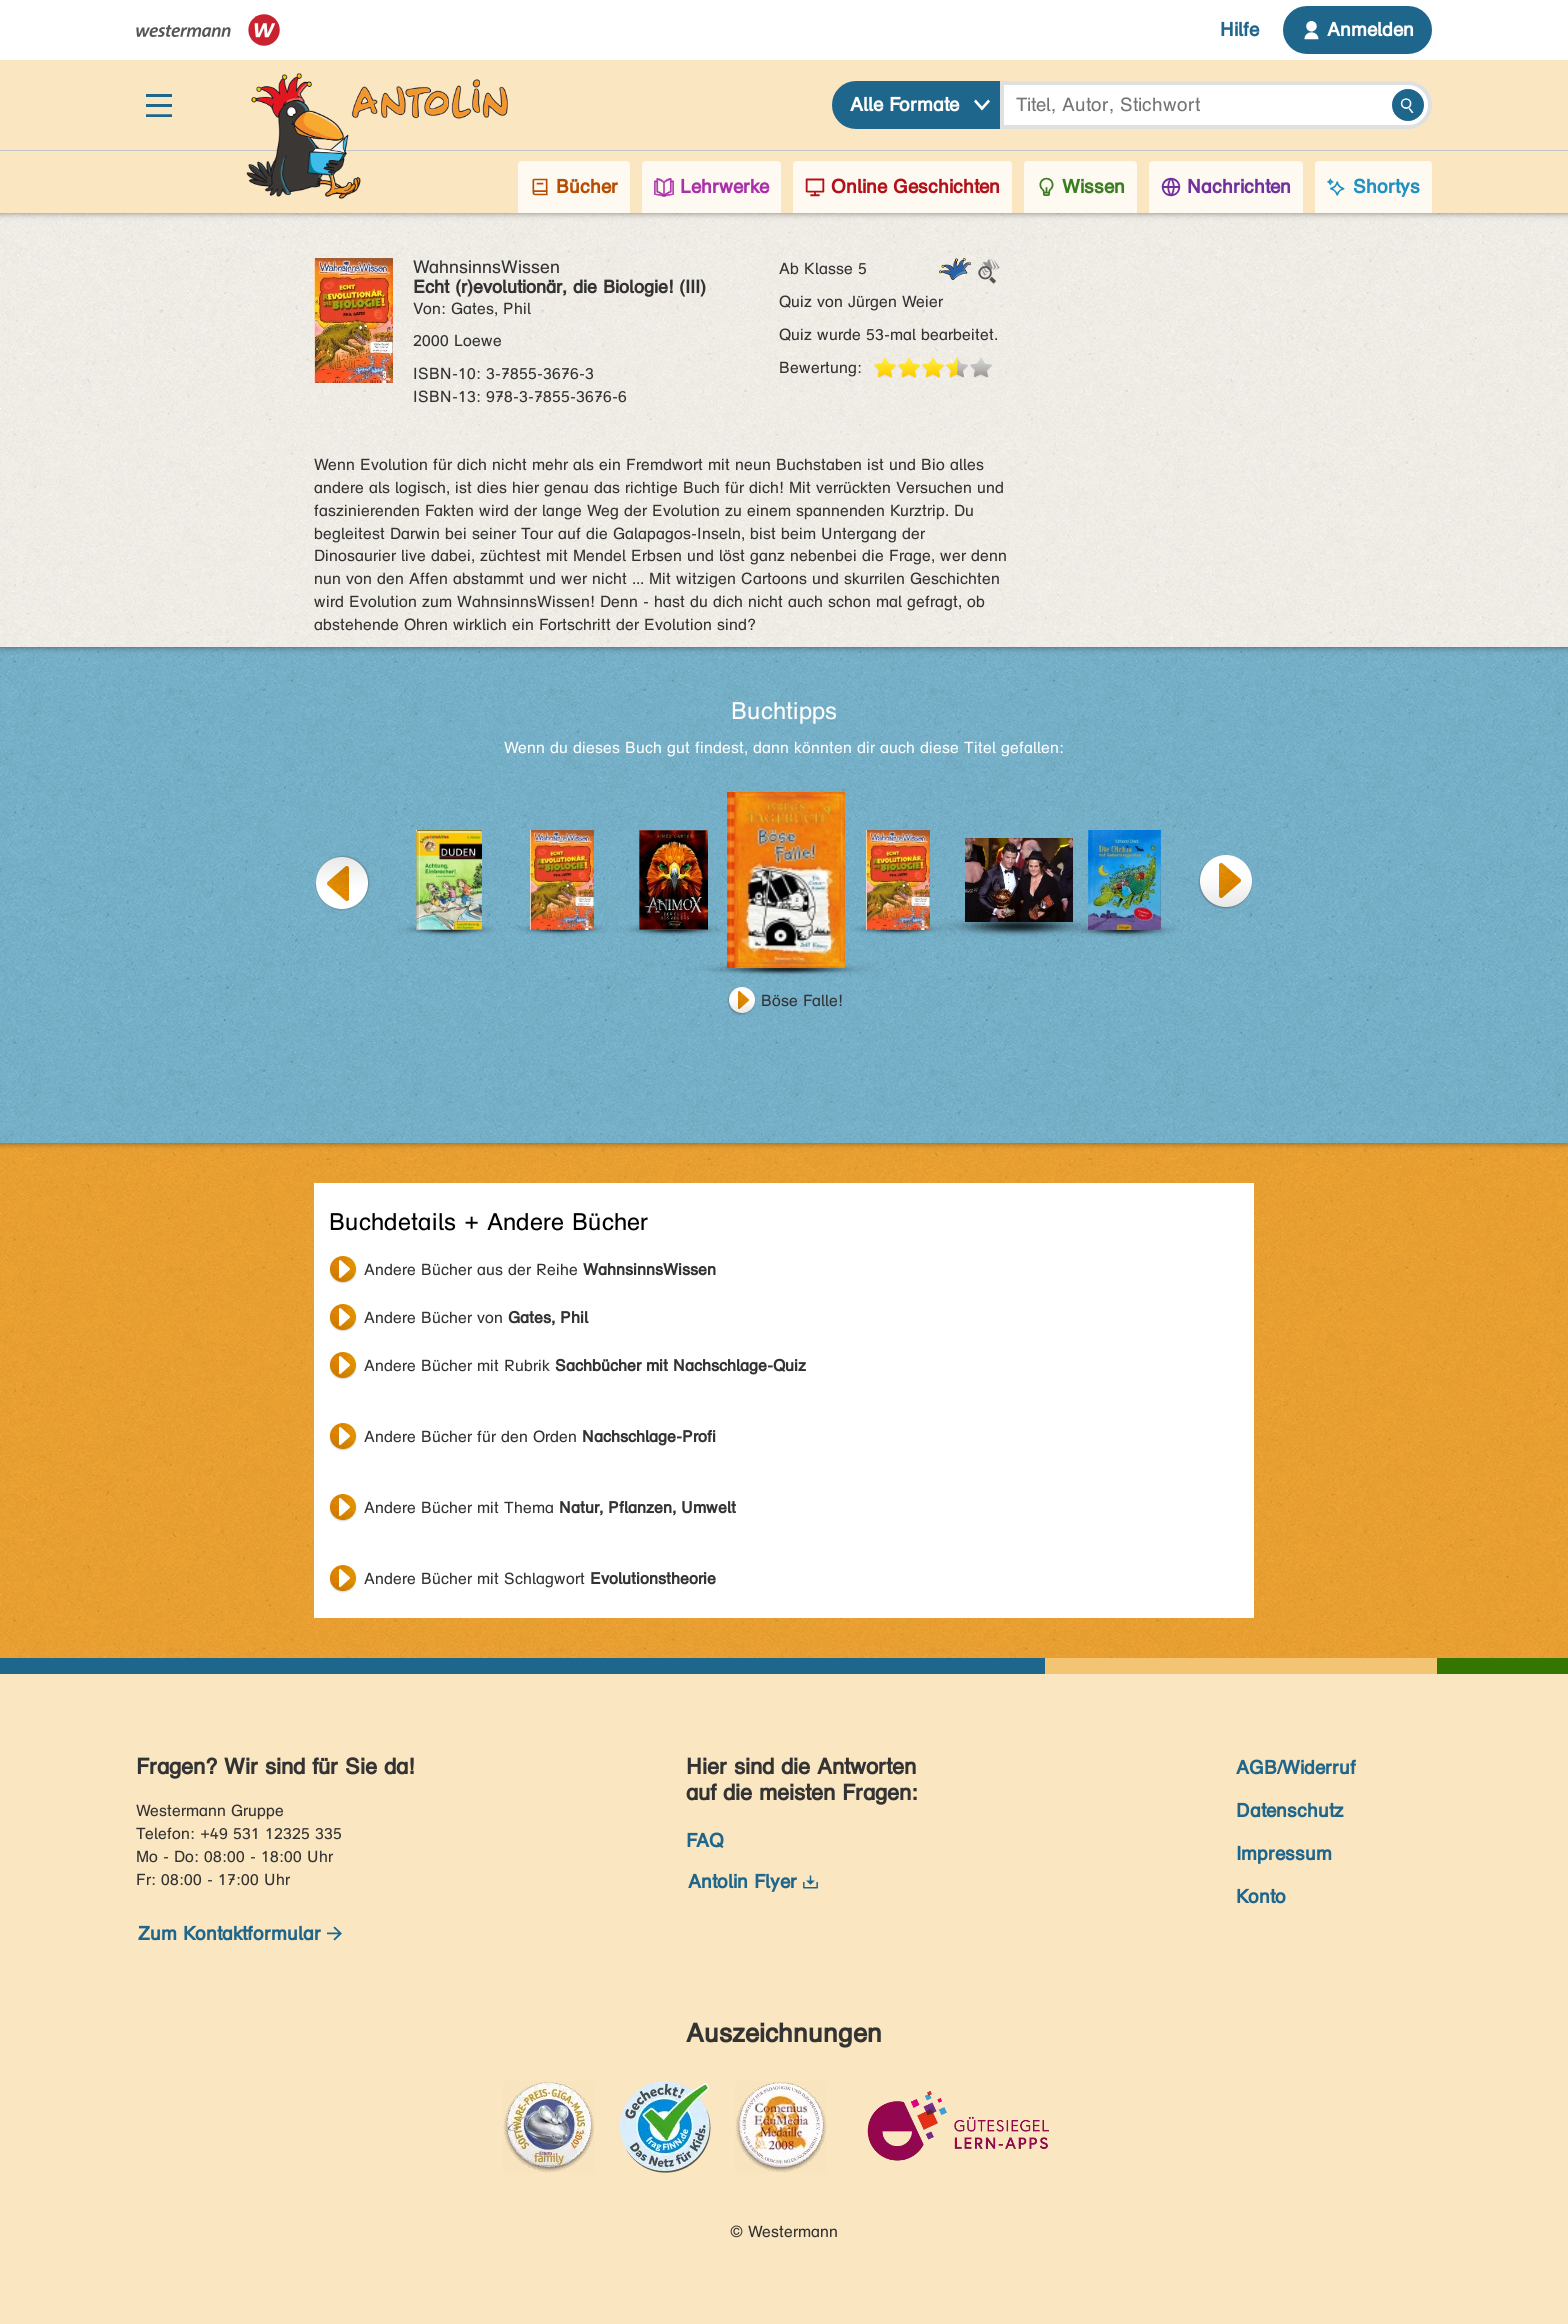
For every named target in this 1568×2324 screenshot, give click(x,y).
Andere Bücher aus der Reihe (540, 1269)
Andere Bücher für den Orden (540, 1436)
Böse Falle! (802, 1000)
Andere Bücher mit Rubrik (585, 1365)
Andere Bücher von (476, 1317)
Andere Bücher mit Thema (550, 1507)
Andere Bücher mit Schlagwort (540, 1578)
